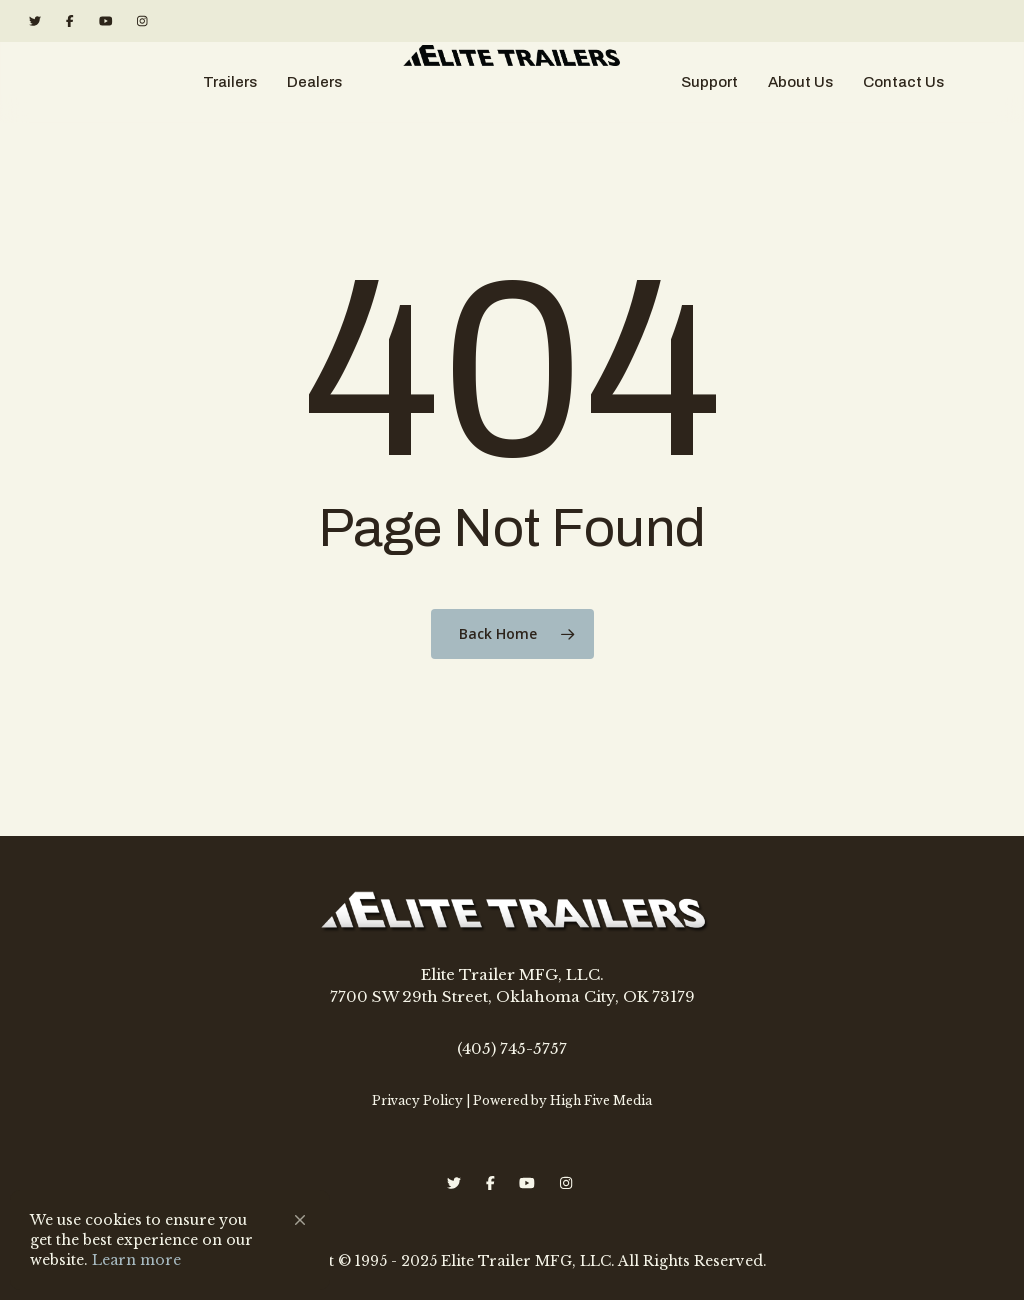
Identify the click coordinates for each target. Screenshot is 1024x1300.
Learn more (136, 1260)
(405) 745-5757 (512, 1048)
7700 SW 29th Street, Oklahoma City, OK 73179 (512, 996)
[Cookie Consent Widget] (170, 1240)
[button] (300, 1220)
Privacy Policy (417, 1100)
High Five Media (601, 1100)
